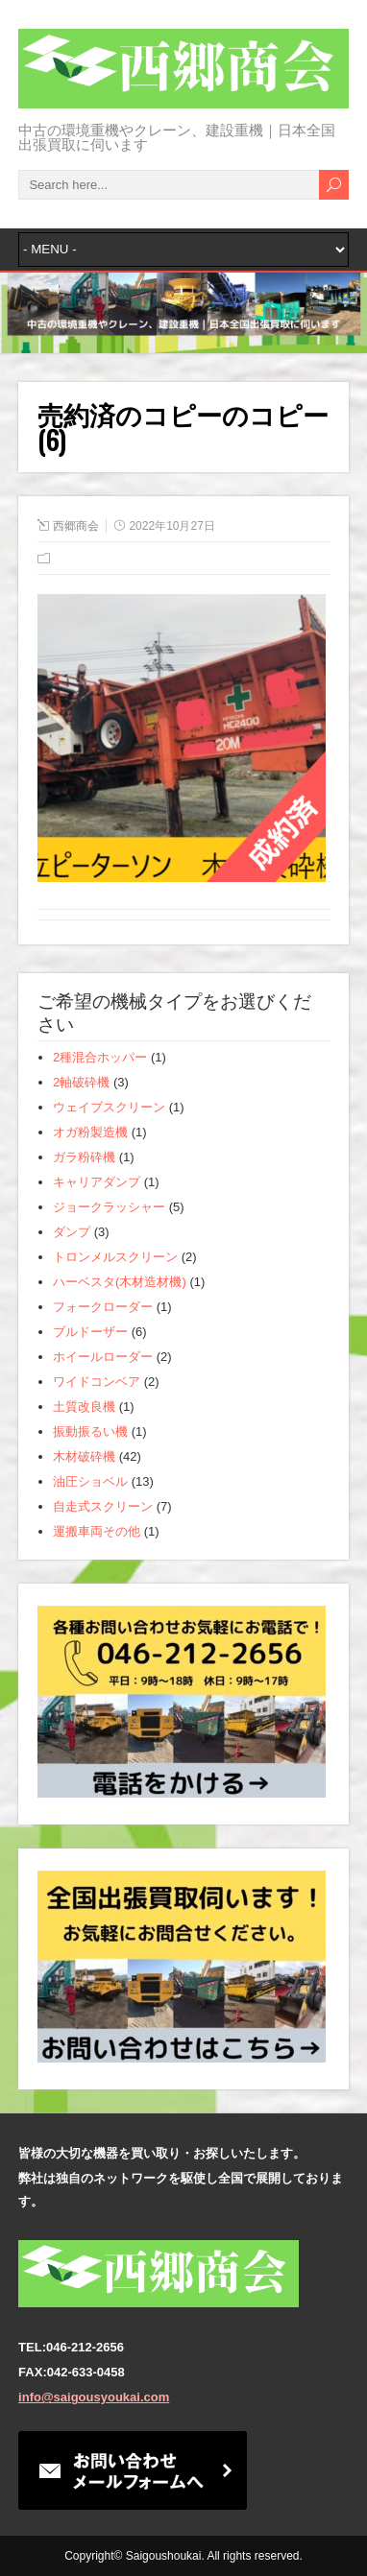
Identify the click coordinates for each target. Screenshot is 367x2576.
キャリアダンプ (96, 1182)
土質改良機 (84, 1406)
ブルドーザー (90, 1331)
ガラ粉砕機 (84, 1157)
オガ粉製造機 (90, 1132)
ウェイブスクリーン (109, 1107)
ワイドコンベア (96, 1381)
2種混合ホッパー (100, 1057)
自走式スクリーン (103, 1506)
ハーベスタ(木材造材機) (119, 1282)
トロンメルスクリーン (115, 1257)
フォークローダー (103, 1307)
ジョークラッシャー (109, 1207)
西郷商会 (76, 526)
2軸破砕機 (81, 1082)
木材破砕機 (84, 1456)
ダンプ (71, 1232)
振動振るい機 (90, 1431)
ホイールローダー (103, 1356)
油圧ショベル (90, 1481)
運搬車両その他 (96, 1531)
